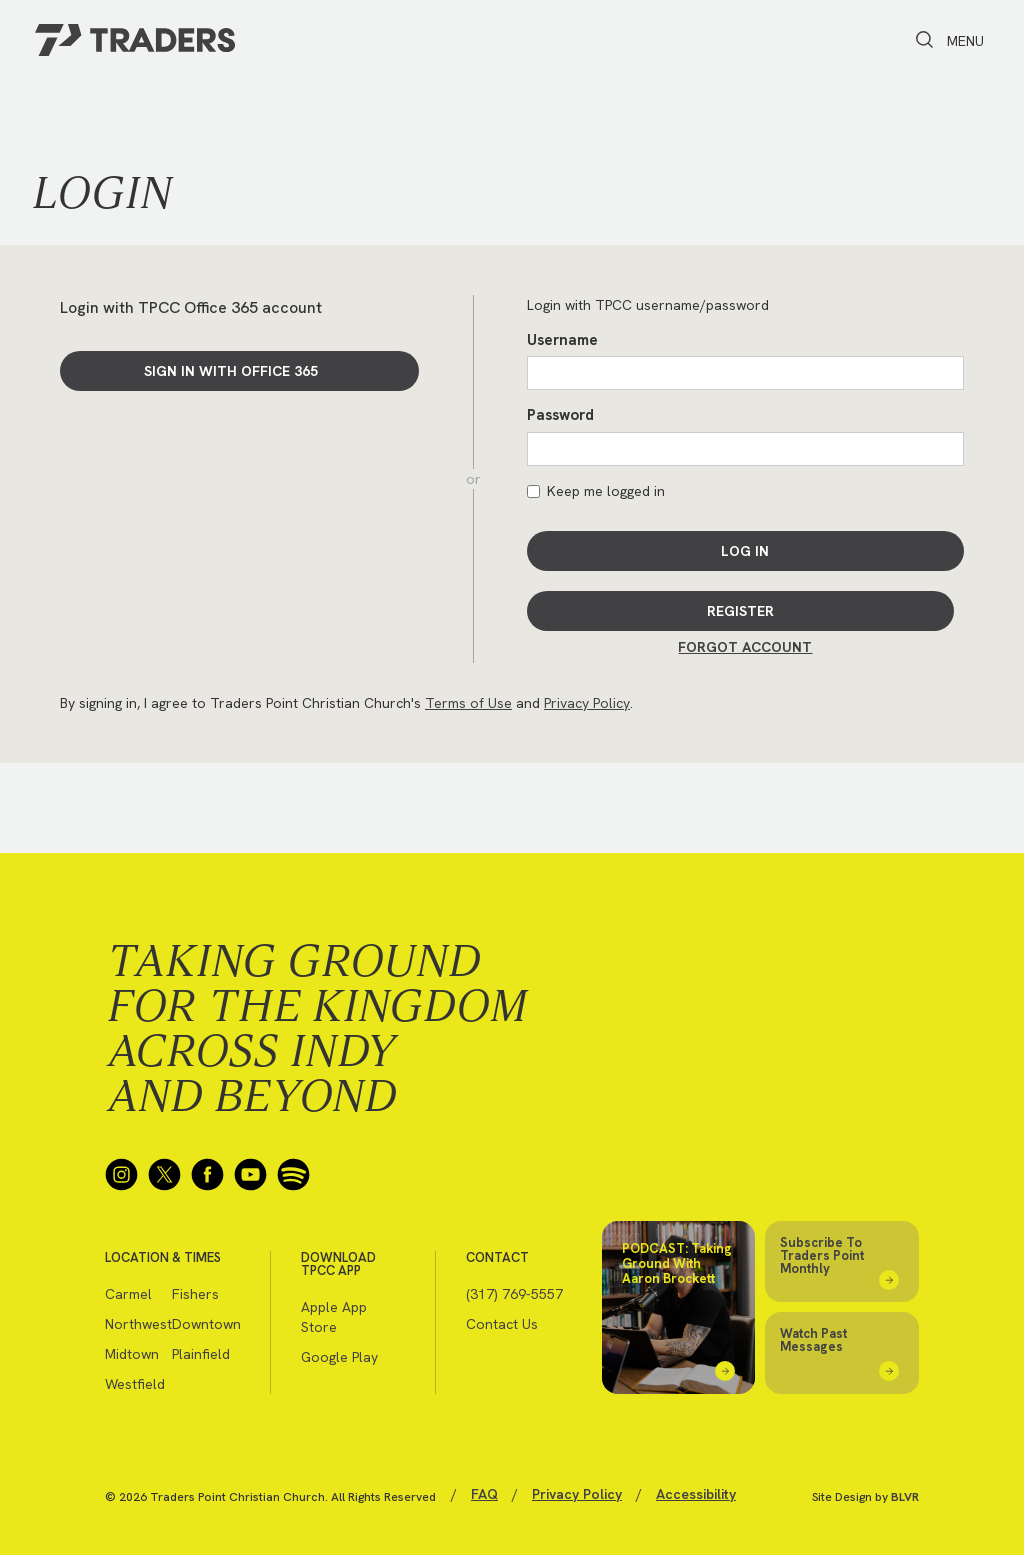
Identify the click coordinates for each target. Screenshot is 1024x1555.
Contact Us (502, 1324)
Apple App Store (334, 1317)
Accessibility (696, 1494)
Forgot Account (745, 647)
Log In (745, 551)
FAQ (484, 1494)
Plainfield (201, 1354)
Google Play (339, 1357)
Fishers (195, 1294)
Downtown (205, 1324)
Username (562, 340)
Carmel (128, 1294)
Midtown (132, 1354)
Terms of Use (468, 703)
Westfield (135, 1384)
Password (560, 415)
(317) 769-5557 (514, 1294)
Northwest (138, 1324)
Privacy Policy (587, 703)
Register (740, 611)
